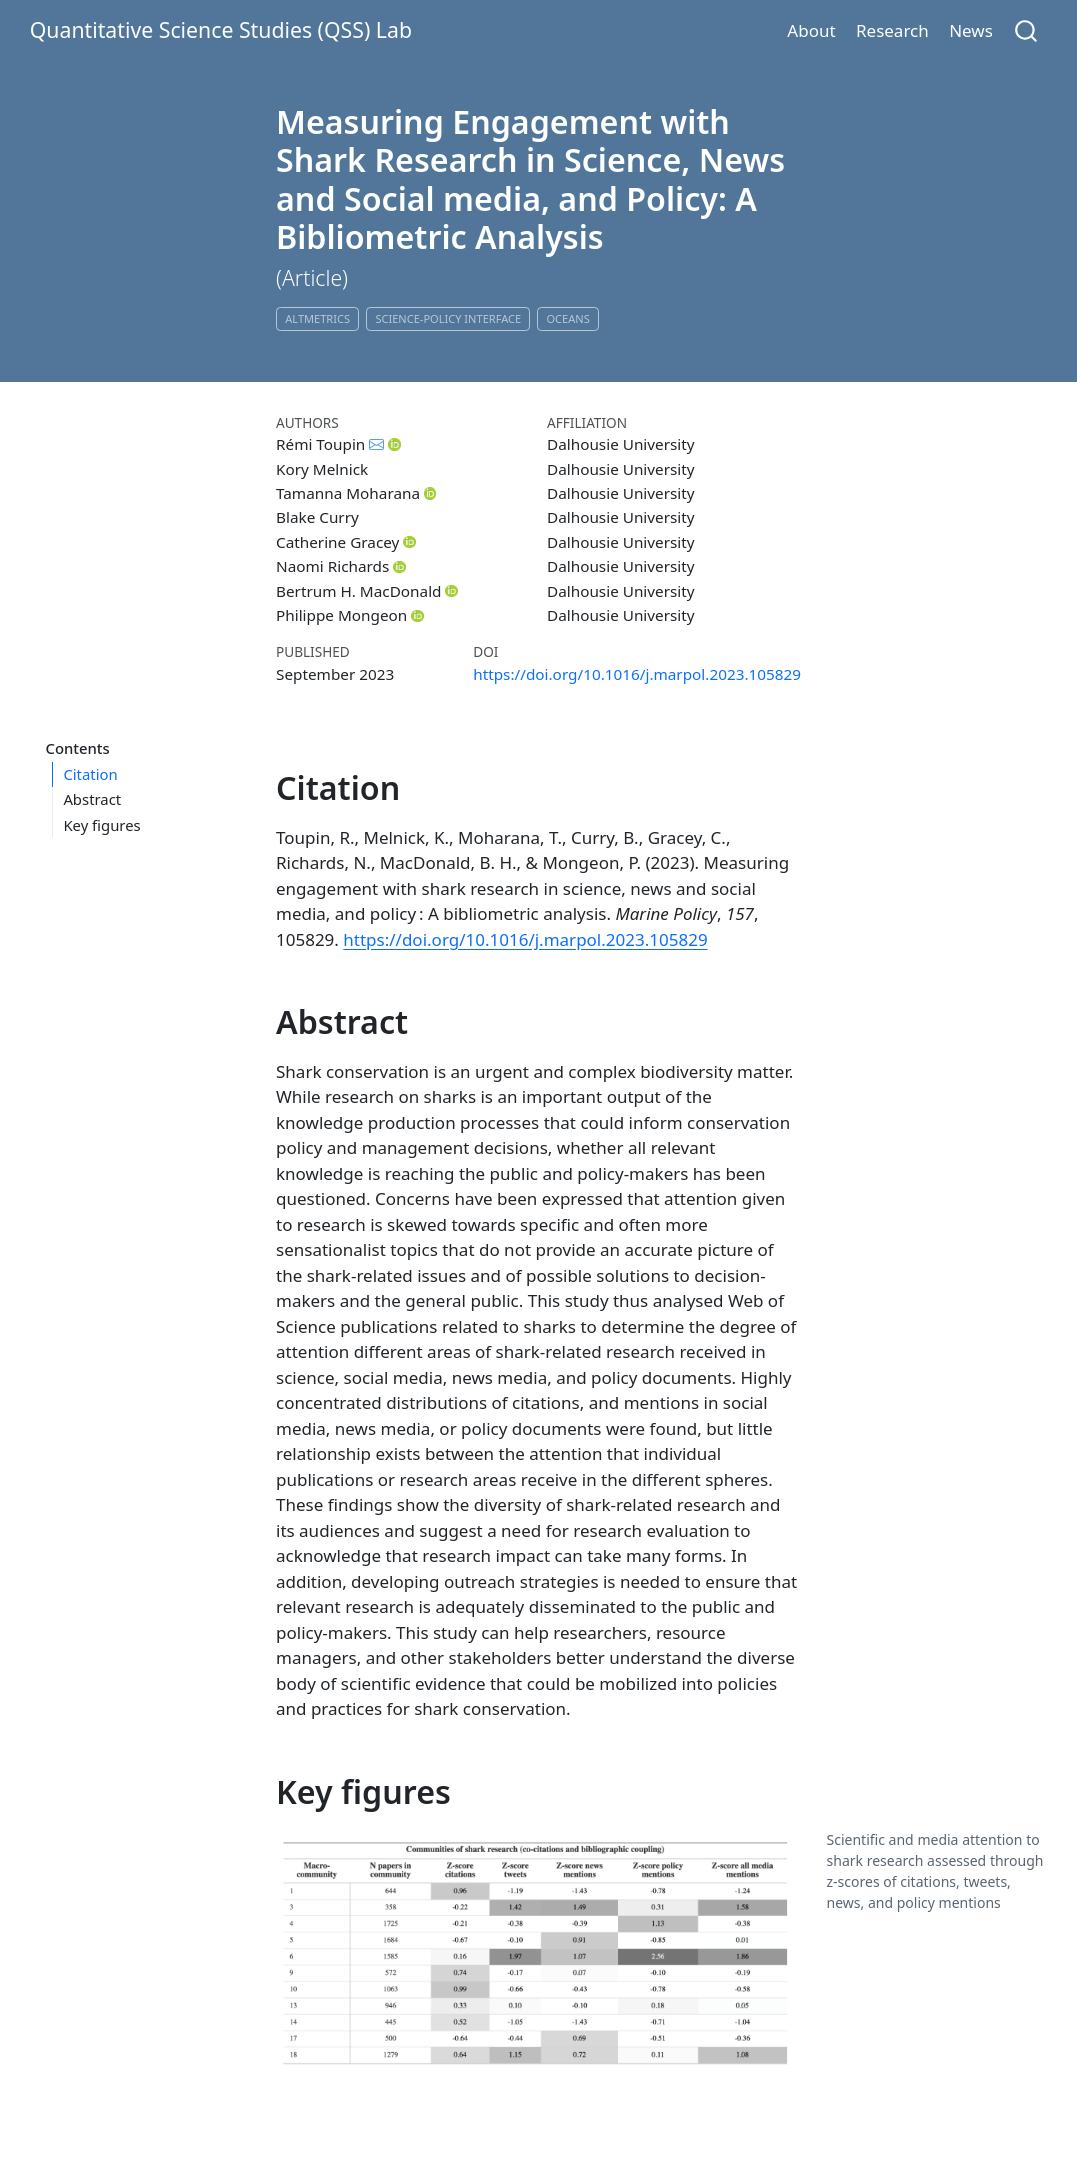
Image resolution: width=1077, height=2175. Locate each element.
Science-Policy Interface (448, 318)
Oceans (567, 318)
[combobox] (1027, 30)
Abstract (92, 799)
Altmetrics (317, 318)
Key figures (101, 825)
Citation (90, 774)
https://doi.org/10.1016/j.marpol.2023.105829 (637, 674)
